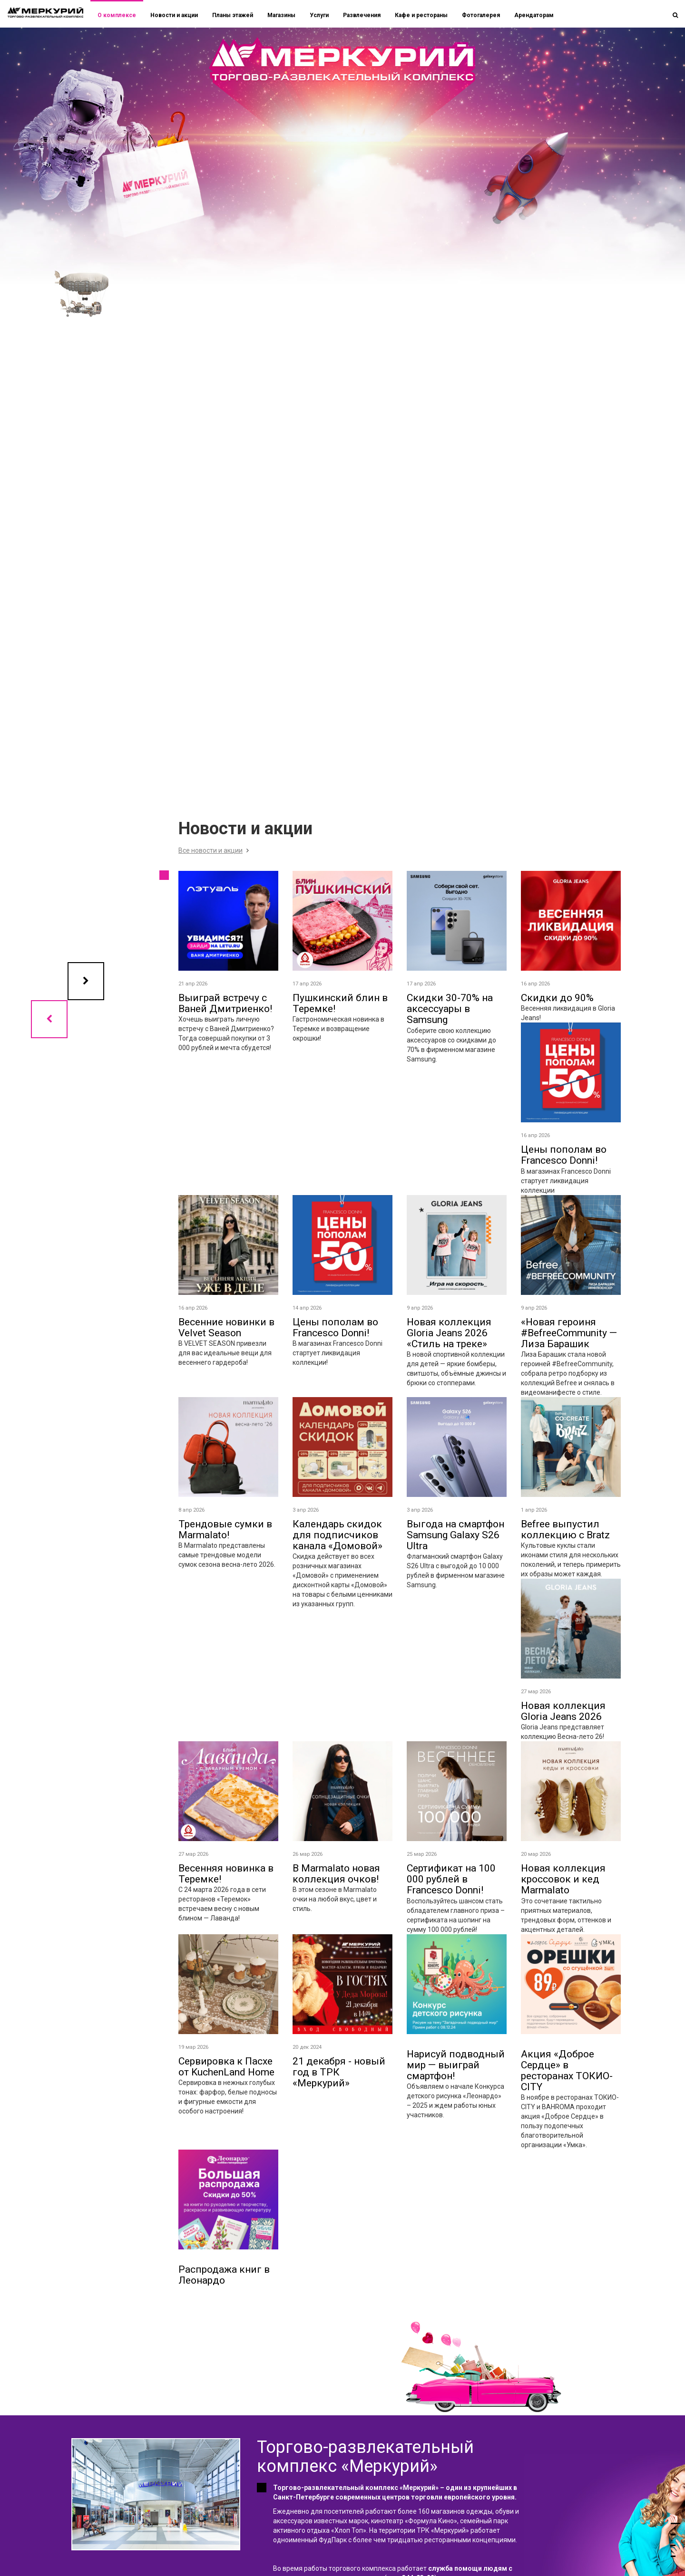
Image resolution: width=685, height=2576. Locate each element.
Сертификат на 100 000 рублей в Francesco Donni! (451, 1879)
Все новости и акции (210, 850)
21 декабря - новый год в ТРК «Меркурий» (339, 2072)
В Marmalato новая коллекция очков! (336, 1873)
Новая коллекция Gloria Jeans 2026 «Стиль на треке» (449, 1333)
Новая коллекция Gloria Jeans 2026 (563, 1711)
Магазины (281, 15)
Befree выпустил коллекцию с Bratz (565, 1529)
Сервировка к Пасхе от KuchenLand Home (226, 2066)
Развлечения (362, 15)
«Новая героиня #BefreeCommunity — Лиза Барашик (569, 1333)
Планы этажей (232, 15)
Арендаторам (534, 15)
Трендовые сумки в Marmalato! (225, 1529)
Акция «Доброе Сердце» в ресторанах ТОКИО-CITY (567, 2070)
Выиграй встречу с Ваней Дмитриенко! (225, 1003)
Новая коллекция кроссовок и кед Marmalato (563, 1879)
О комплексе (117, 15)
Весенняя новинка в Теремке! (226, 1873)
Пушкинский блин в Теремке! (340, 1003)
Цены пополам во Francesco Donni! (564, 1155)
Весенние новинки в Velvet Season (226, 1327)
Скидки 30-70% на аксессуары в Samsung (450, 1008)
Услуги (319, 15)
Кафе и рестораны (421, 15)
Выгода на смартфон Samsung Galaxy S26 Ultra (455, 1535)
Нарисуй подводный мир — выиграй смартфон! (456, 2065)
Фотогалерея (481, 15)
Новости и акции (174, 15)
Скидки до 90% (557, 997)
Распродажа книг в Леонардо (224, 2275)
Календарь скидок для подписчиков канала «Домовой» (337, 1535)
